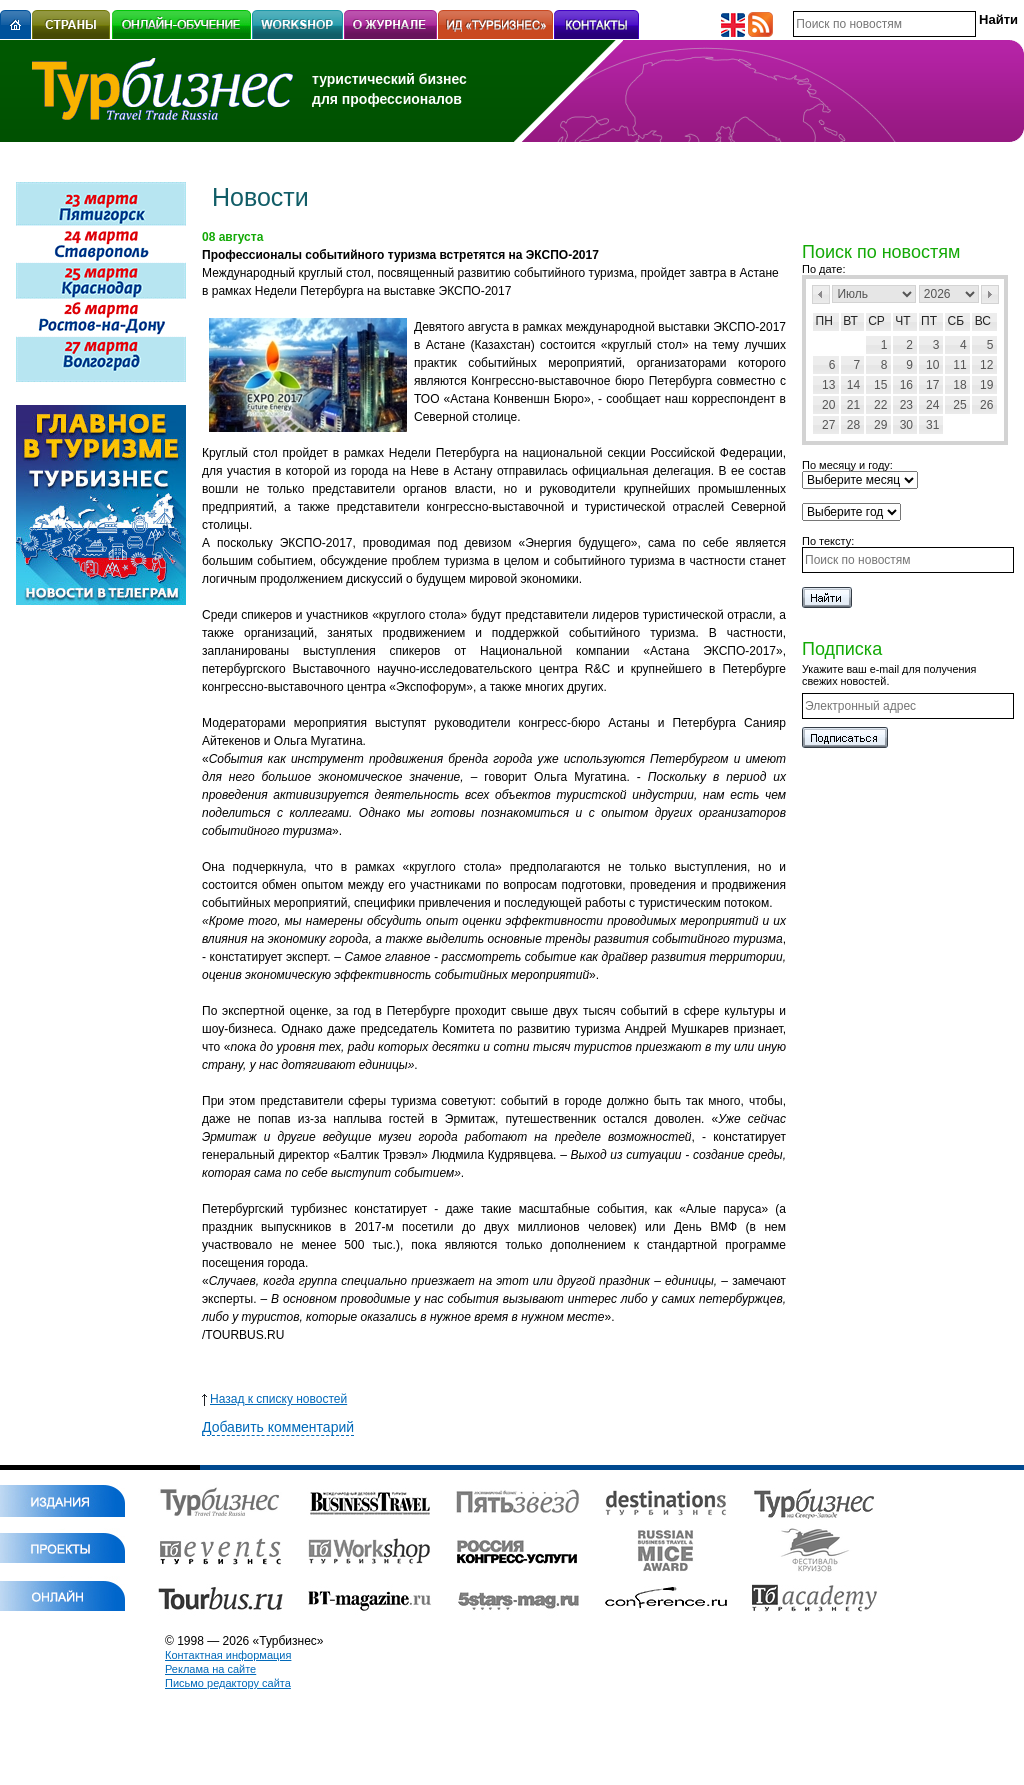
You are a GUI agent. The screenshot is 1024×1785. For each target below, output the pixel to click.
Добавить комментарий (278, 1427)
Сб (956, 321)
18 (959, 385)
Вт (850, 321)
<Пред (821, 294)
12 (986, 365)
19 (986, 385)
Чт (902, 321)
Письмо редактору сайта (228, 1683)
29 (880, 425)
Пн (824, 321)
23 (906, 405)
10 (932, 365)
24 (932, 405)
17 (932, 385)
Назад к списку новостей (274, 1399)
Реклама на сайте (210, 1669)
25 (959, 405)
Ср (876, 321)
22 (880, 405)
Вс (983, 321)
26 (986, 405)
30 (906, 425)
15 (880, 385)
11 (959, 365)
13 (828, 385)
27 (828, 425)
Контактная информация (228, 1655)
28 (853, 425)
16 (906, 385)
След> (990, 294)
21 (853, 405)
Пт (929, 321)
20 (828, 405)
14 (853, 385)
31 (932, 425)
